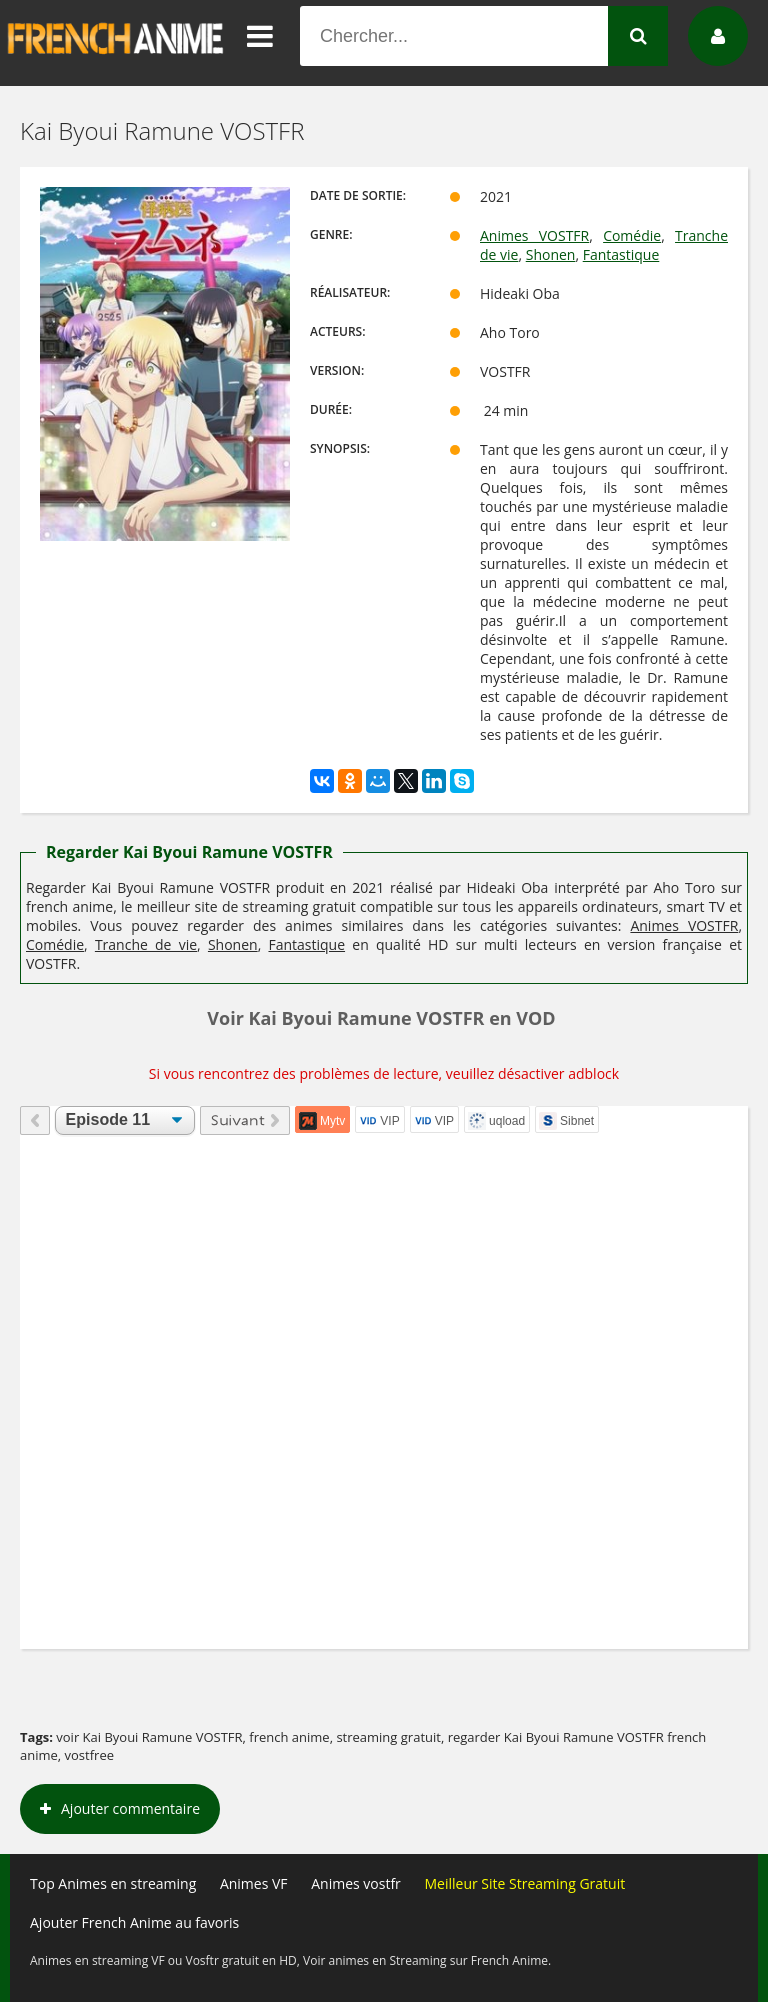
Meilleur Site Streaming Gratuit (524, 1883)
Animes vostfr (356, 1883)
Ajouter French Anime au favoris (134, 1922)
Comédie (632, 235)
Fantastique (621, 254)
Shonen (551, 254)
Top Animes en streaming (113, 1883)
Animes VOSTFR (534, 235)
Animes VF (254, 1883)
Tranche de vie (146, 944)
